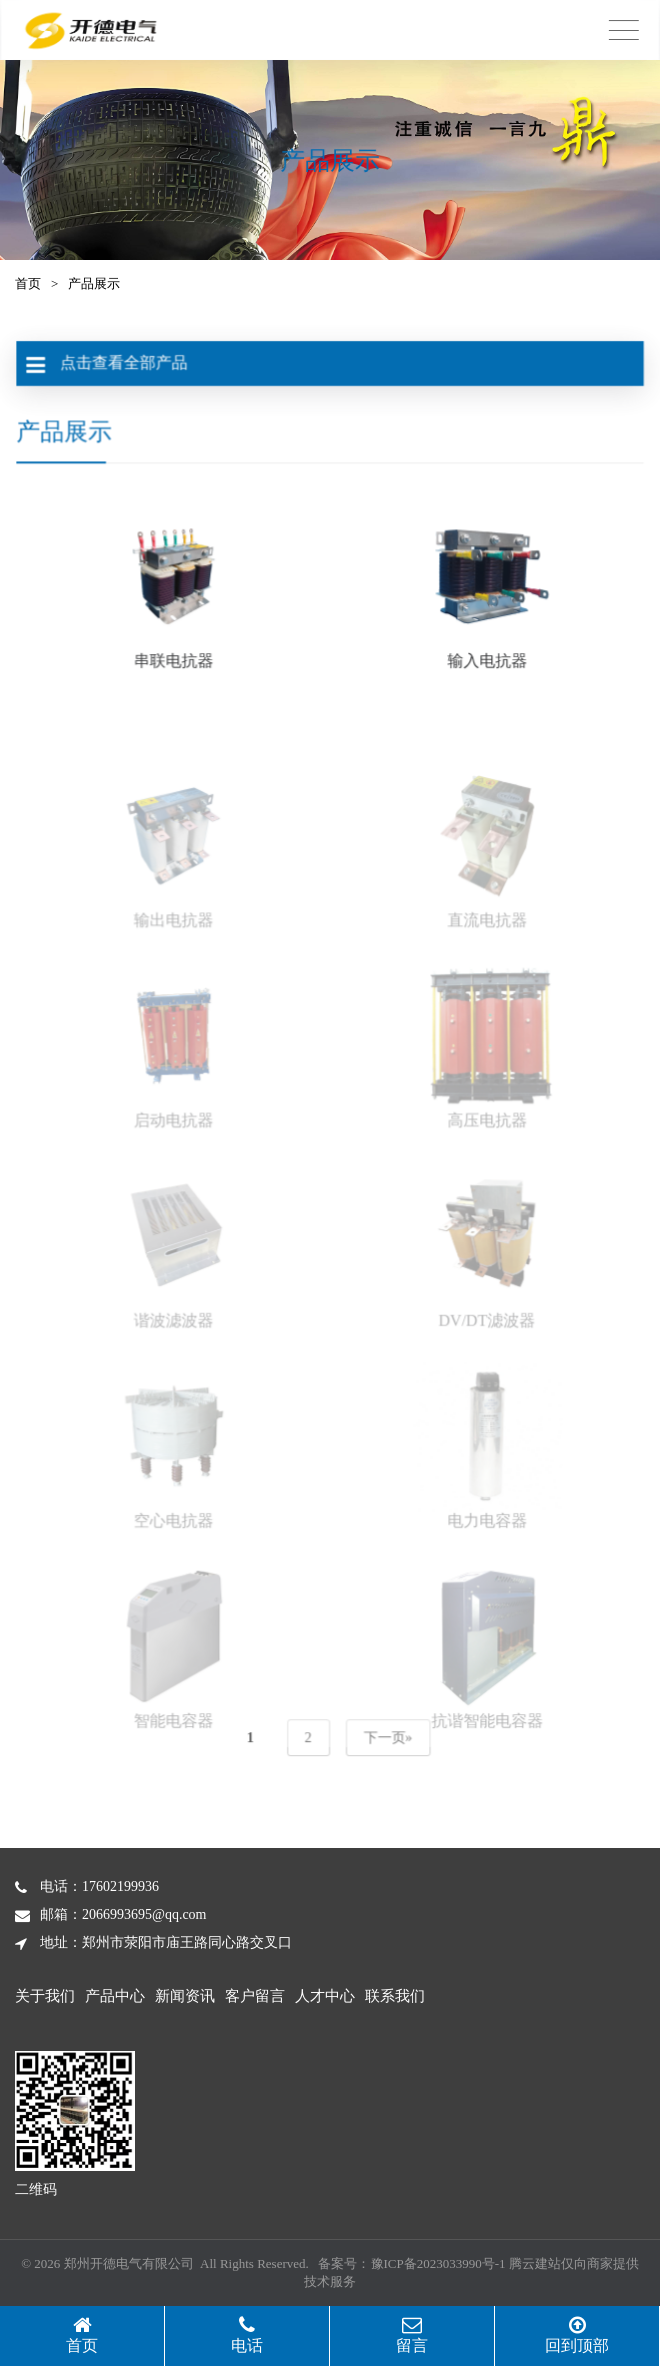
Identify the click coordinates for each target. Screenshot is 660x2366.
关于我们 (45, 1996)
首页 (28, 283)
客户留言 (255, 1996)
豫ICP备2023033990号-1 (438, 2263)
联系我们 (395, 1996)
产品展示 (94, 283)
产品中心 (115, 1996)
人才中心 (325, 1996)
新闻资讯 (185, 1996)
